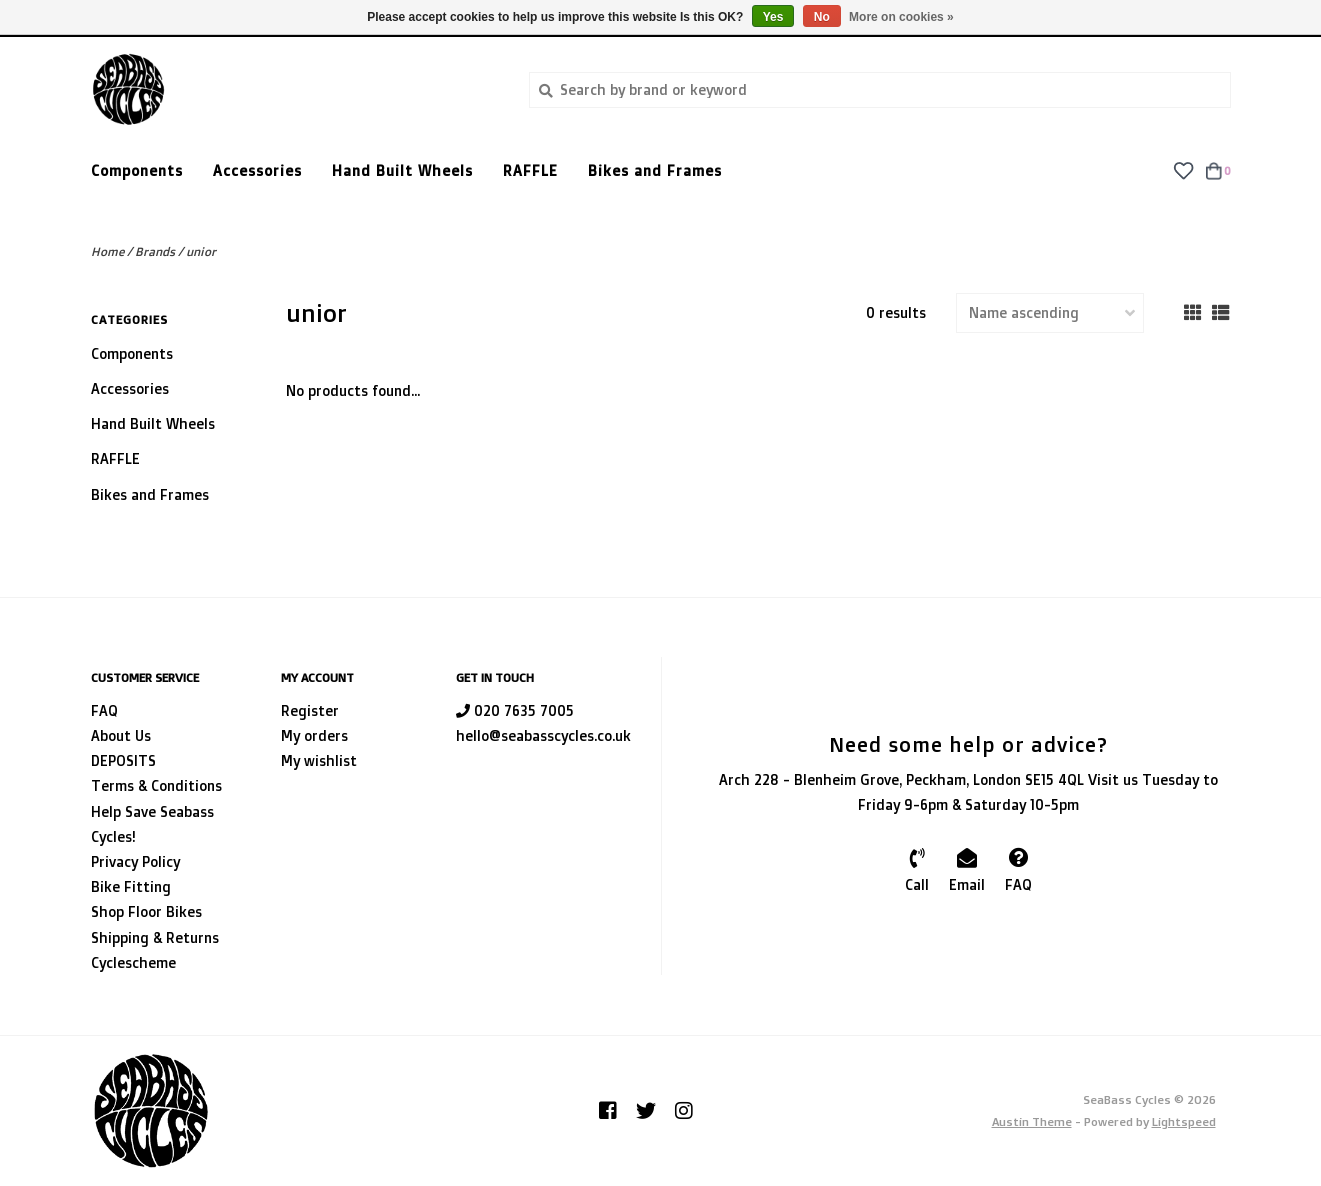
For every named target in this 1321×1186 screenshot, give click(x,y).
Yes (773, 17)
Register (310, 710)
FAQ (104, 710)
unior (201, 251)
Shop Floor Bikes (146, 911)
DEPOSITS (123, 760)
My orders (314, 735)
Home (107, 251)
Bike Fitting (131, 886)
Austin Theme (1032, 1121)
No (822, 17)
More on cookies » (901, 17)
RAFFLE (530, 170)
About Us (121, 735)
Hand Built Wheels (402, 170)
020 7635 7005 (515, 710)
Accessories (257, 170)
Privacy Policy (135, 861)
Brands (155, 251)
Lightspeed (1184, 1121)
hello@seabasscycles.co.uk (543, 735)
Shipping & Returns (155, 937)
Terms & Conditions (156, 785)
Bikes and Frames (655, 170)
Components (137, 170)
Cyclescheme (133, 962)
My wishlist (319, 760)
